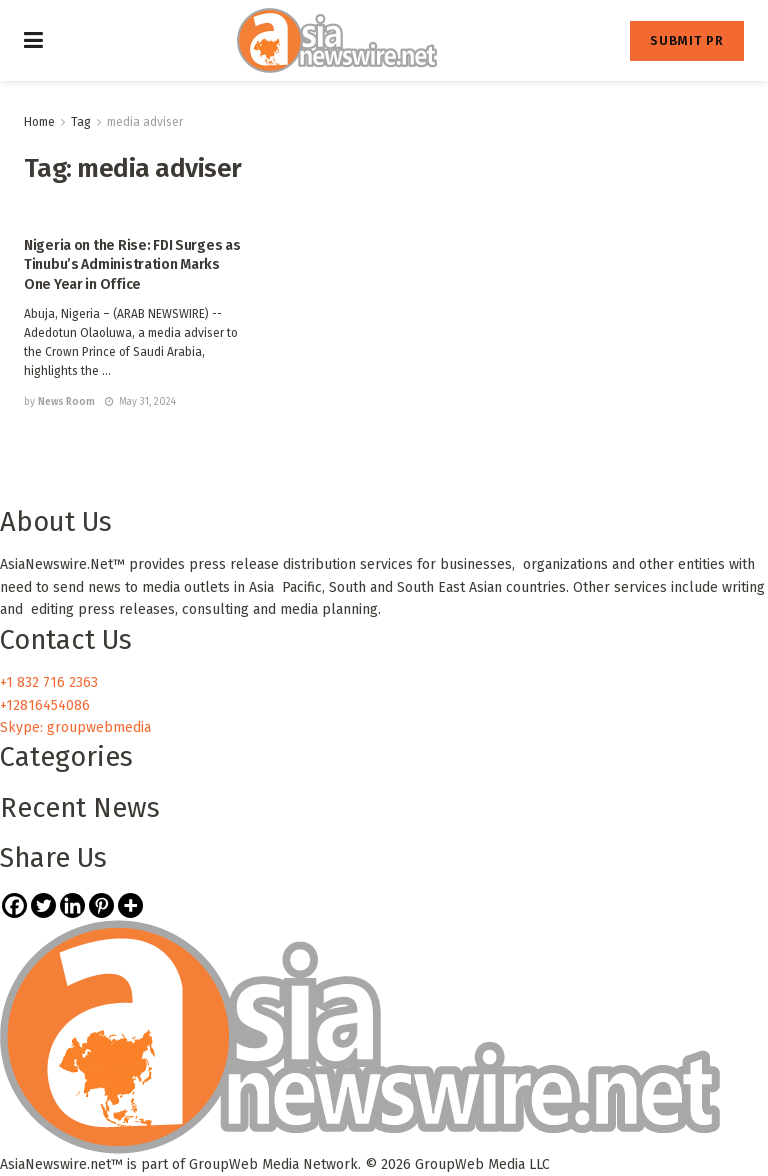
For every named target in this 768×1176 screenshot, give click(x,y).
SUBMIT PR (687, 40)
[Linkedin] (72, 905)
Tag (81, 122)
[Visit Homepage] (337, 40)
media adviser (145, 122)
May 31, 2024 (140, 402)
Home (39, 122)
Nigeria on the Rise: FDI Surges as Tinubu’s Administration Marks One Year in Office (132, 265)
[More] (130, 905)
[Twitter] (43, 905)
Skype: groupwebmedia (75, 727)
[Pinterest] (101, 905)
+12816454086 (45, 705)
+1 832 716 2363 (49, 682)
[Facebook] (14, 905)
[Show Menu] (33, 40)
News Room (66, 402)
